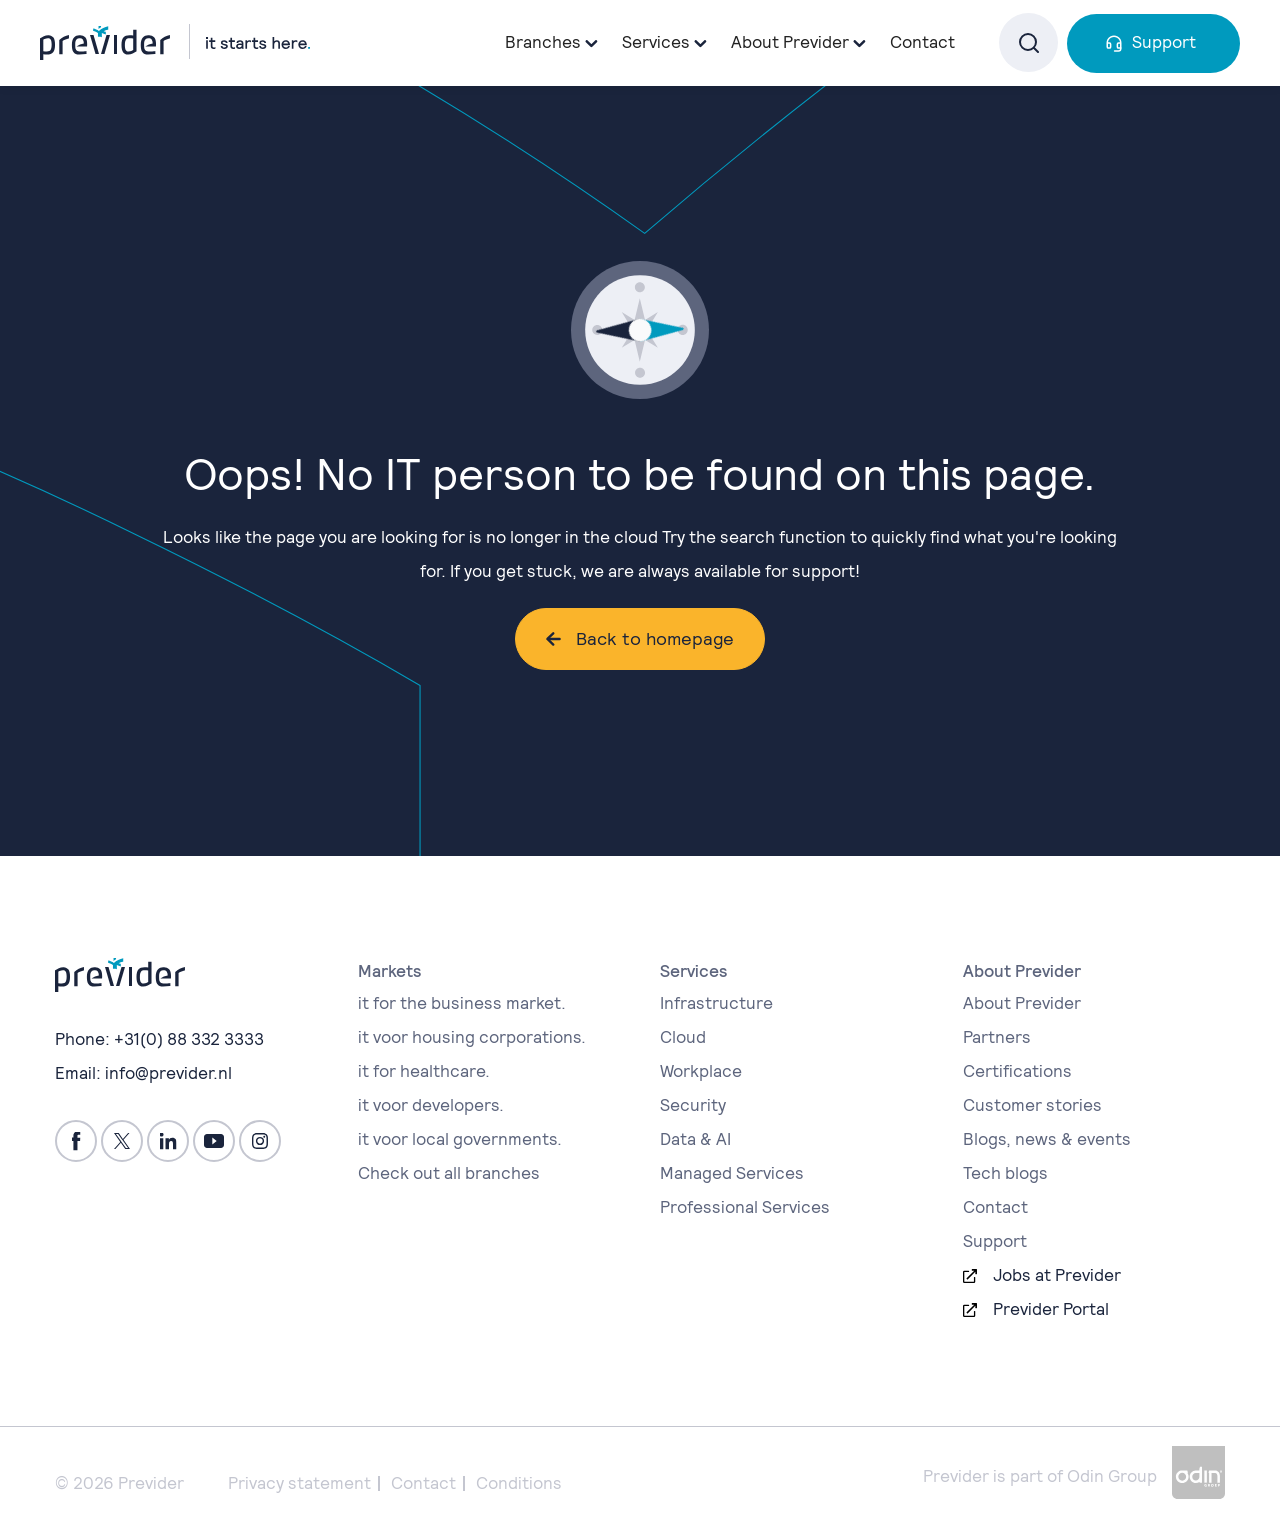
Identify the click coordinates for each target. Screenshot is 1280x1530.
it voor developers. (431, 1105)
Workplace (701, 1071)
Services (656, 42)
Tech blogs (1005, 1173)
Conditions (519, 1483)
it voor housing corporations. (472, 1037)
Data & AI (695, 1139)
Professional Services (745, 1207)
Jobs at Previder (1057, 1275)
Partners (997, 1037)
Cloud (683, 1037)
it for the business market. (462, 1003)
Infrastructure (716, 1003)
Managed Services (732, 1173)
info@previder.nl (168, 1073)
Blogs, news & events (1047, 1139)
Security (693, 1105)
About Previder (1022, 1003)
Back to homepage (655, 638)
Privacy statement (299, 1483)
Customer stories (1032, 1105)
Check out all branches (449, 1173)
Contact (922, 42)
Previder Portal (1051, 1309)
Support (1164, 42)
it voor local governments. (460, 1139)
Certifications (1017, 1071)
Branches (543, 42)
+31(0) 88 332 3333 (189, 1039)
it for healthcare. (424, 1071)
